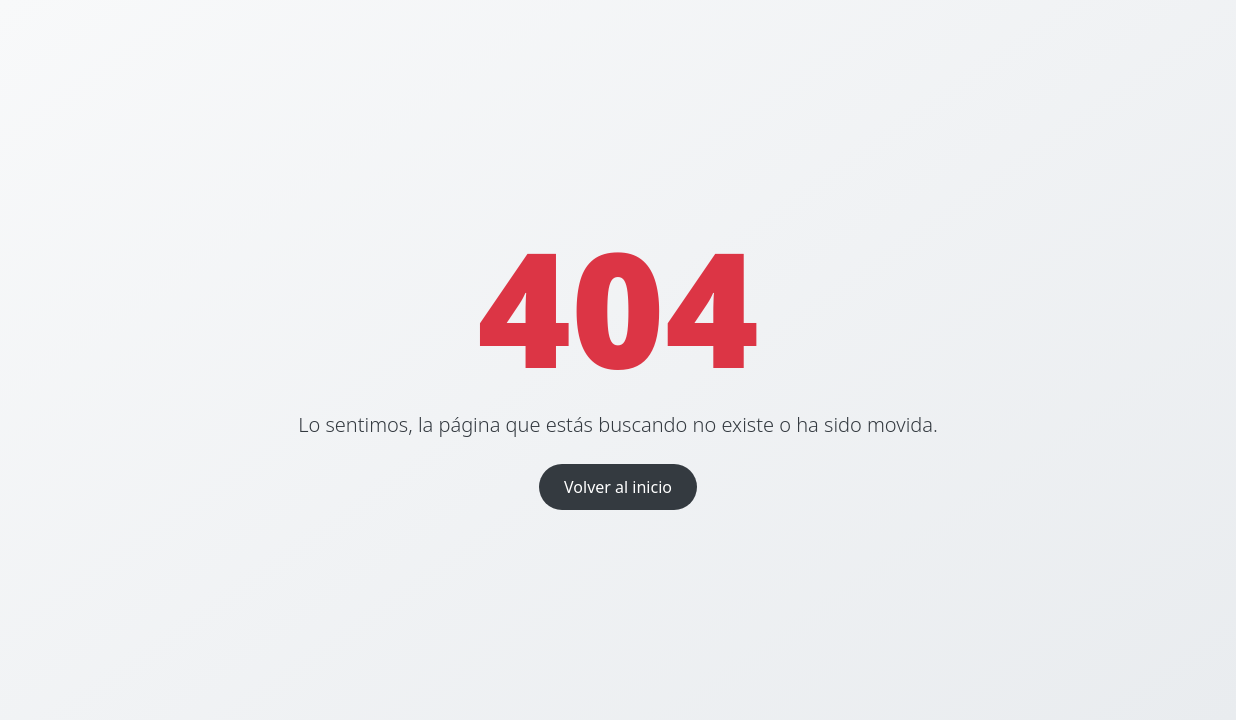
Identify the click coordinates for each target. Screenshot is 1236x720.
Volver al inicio (618, 487)
